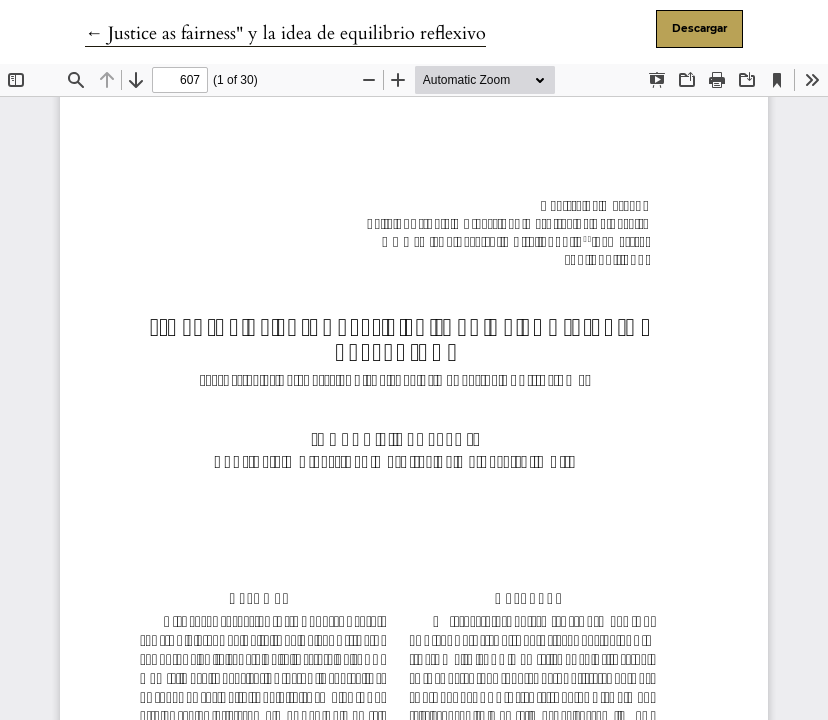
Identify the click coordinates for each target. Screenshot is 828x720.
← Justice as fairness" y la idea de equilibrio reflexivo (285, 33)
